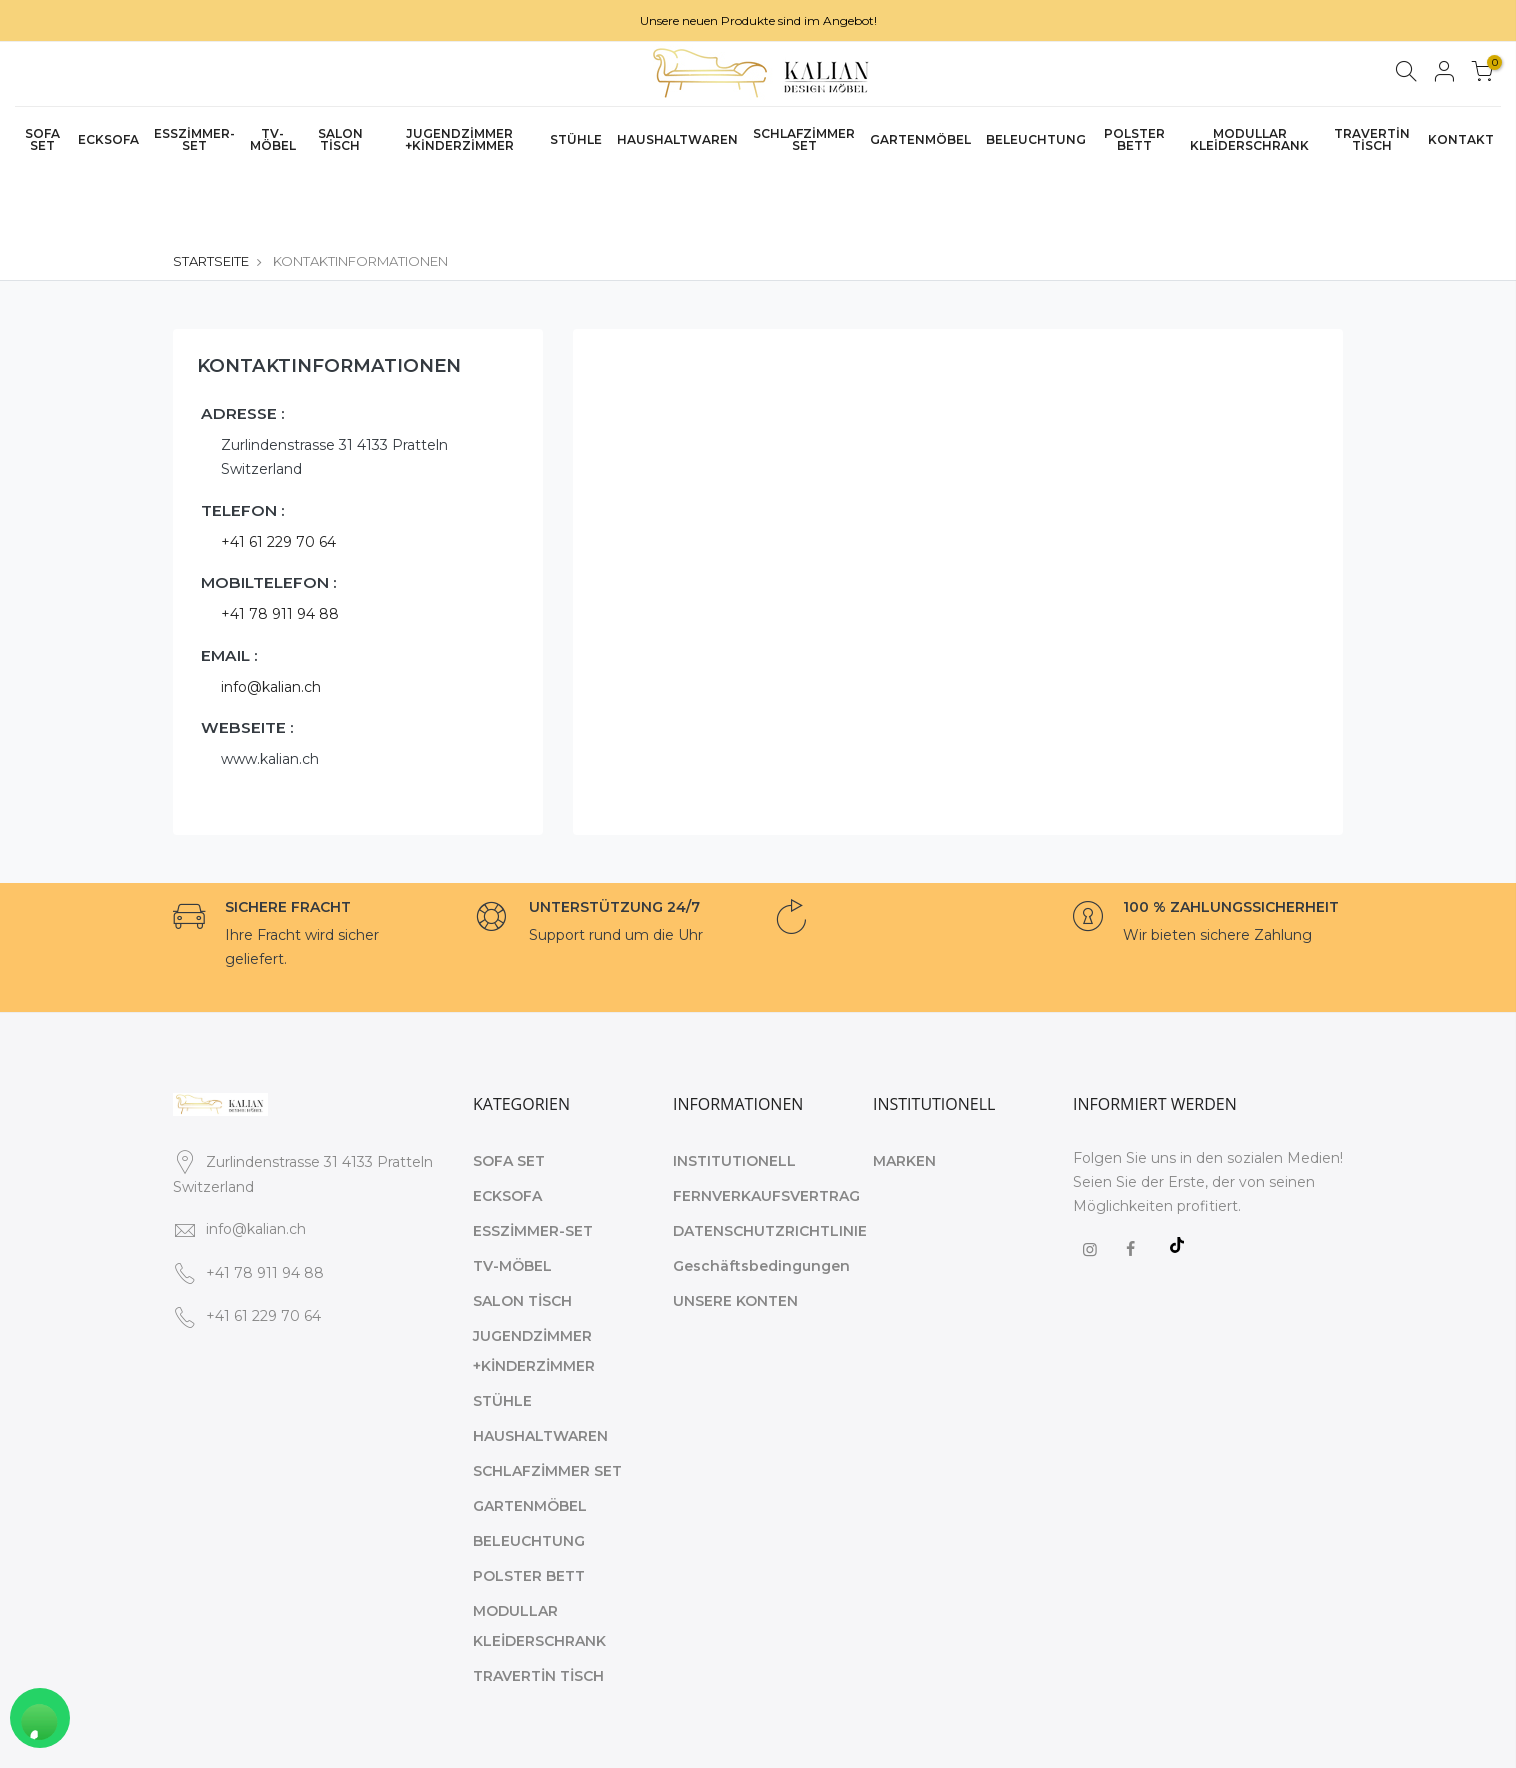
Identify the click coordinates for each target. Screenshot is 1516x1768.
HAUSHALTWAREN (677, 139)
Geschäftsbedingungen (761, 1196)
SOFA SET (42, 139)
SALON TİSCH (340, 139)
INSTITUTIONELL (734, 1091)
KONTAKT (1461, 139)
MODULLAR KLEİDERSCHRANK (1249, 139)
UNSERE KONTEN (735, 1231)
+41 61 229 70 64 (278, 472)
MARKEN (904, 1091)
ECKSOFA (108, 139)
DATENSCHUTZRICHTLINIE (770, 1161)
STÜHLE (576, 139)
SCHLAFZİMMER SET (804, 139)
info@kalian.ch (271, 617)
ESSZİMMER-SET (194, 139)
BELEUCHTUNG (1036, 139)
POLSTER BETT (1134, 139)
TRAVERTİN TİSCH (1372, 139)
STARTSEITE (211, 191)
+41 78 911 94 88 (280, 545)
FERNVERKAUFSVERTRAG (766, 1126)
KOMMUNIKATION (1278, 1737)
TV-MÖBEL (273, 139)
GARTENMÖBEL (920, 139)
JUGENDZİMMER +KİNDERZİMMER (459, 139)
